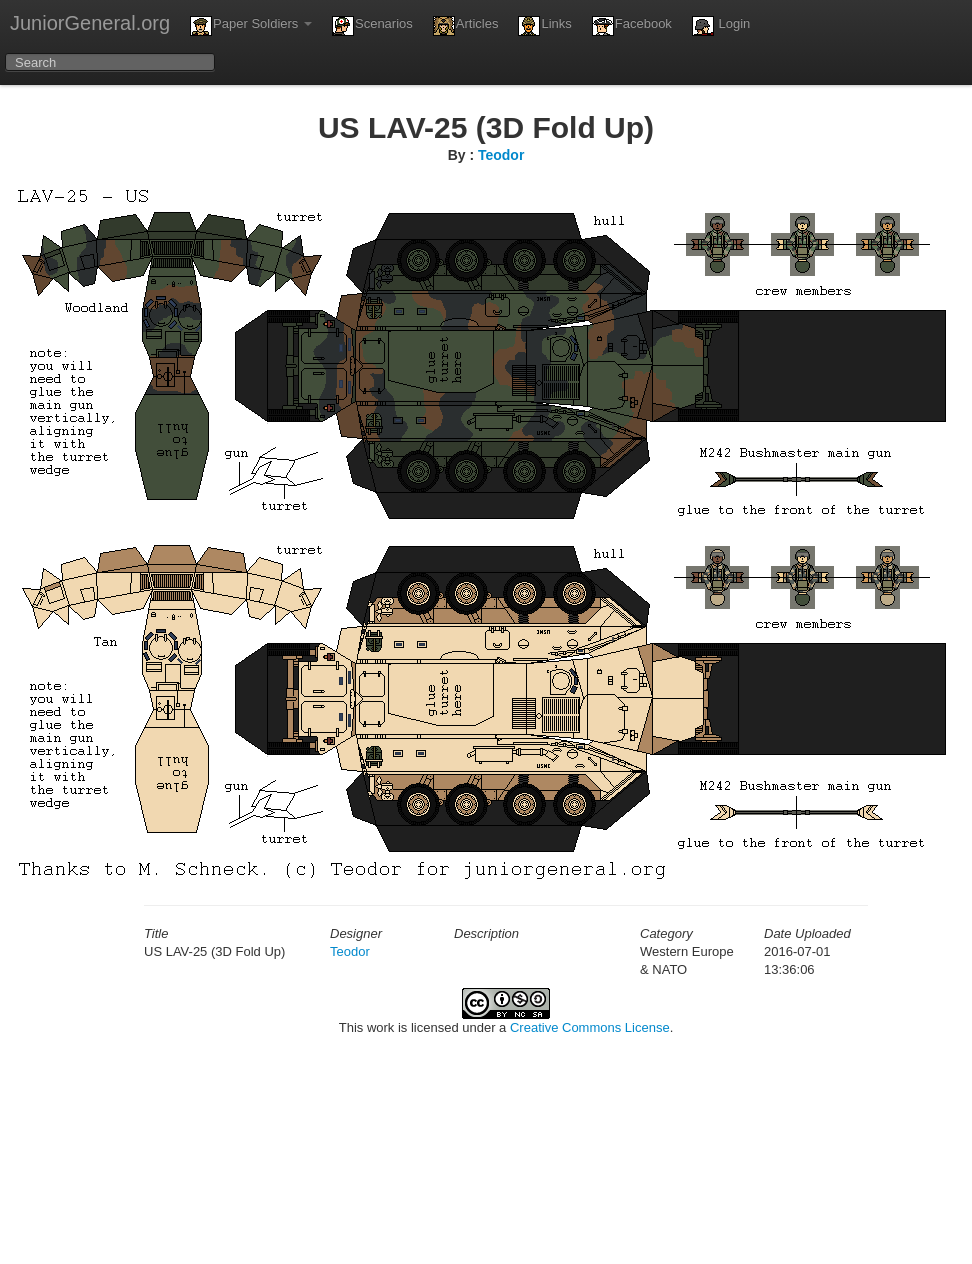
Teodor (501, 155)
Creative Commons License (590, 1027)
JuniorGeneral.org (90, 23)
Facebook (632, 26)
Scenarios (372, 26)
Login (721, 26)
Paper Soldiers (251, 26)
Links (544, 26)
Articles (466, 26)
